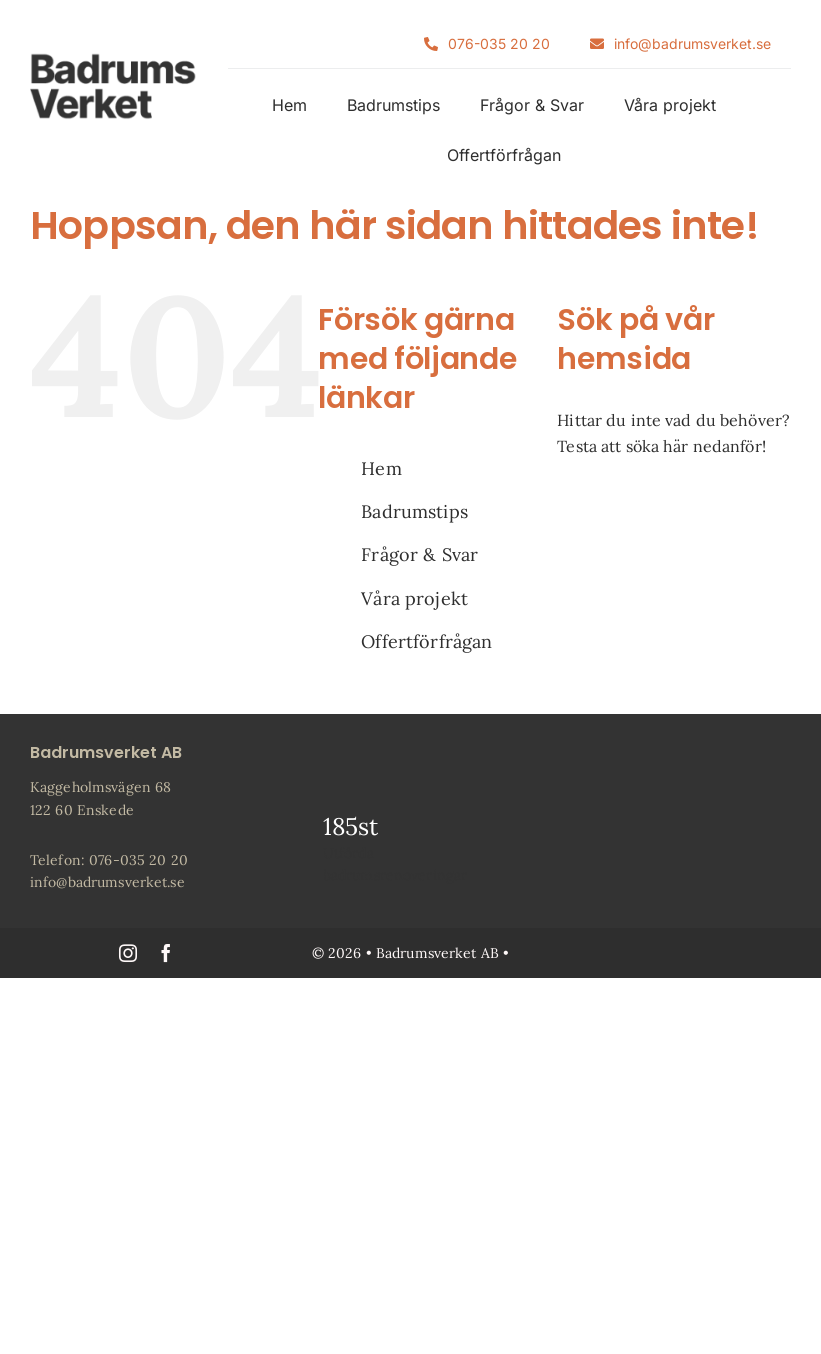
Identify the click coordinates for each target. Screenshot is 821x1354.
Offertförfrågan (426, 641)
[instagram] (128, 953)
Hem (381, 468)
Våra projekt (414, 598)
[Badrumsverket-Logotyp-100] (113, 60)
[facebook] (166, 953)
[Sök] (585, 508)
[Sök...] (674, 508)
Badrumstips (414, 511)
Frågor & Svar (419, 554)
